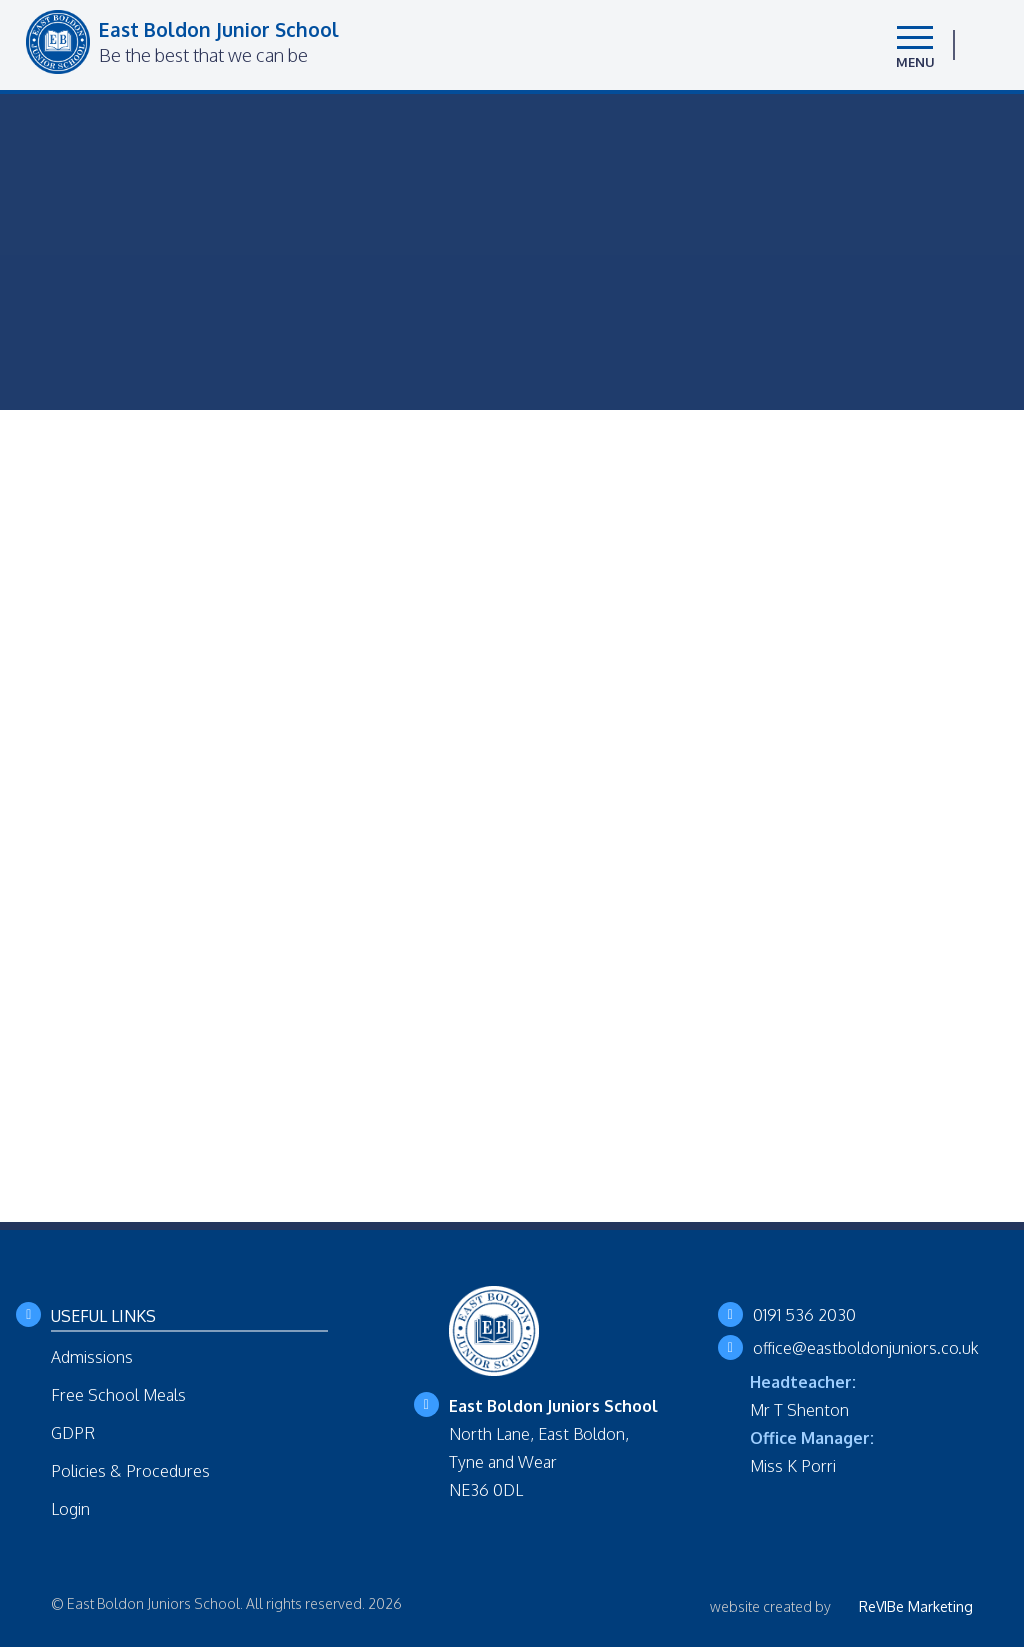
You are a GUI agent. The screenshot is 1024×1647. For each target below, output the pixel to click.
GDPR (73, 1433)
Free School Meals (118, 1395)
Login (70, 1509)
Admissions (92, 1357)
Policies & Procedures (130, 1471)
